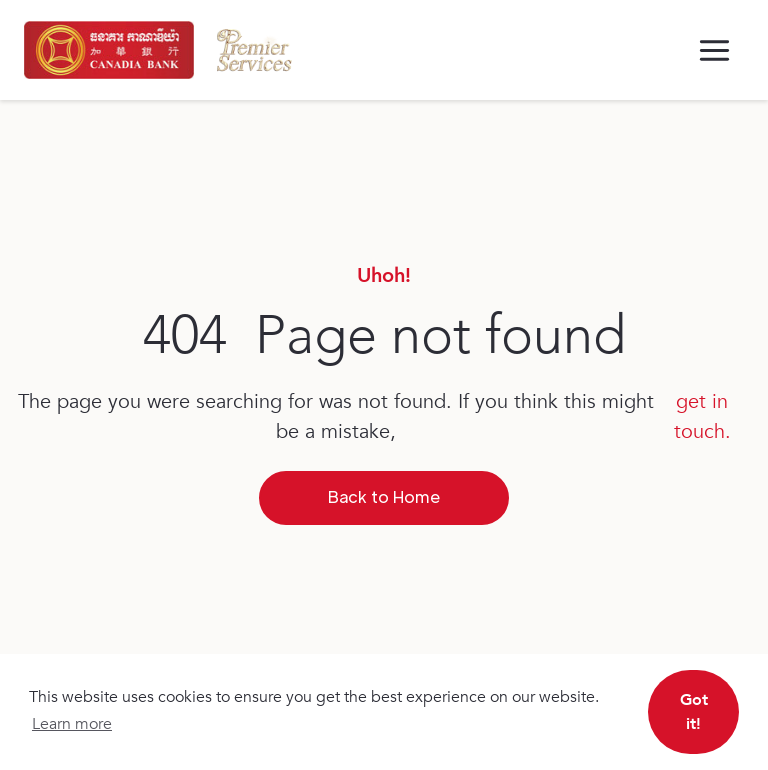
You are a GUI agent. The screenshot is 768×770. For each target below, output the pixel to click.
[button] (714, 50)
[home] (109, 50)
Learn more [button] (72, 724)
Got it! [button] (694, 712)
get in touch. (702, 416)
